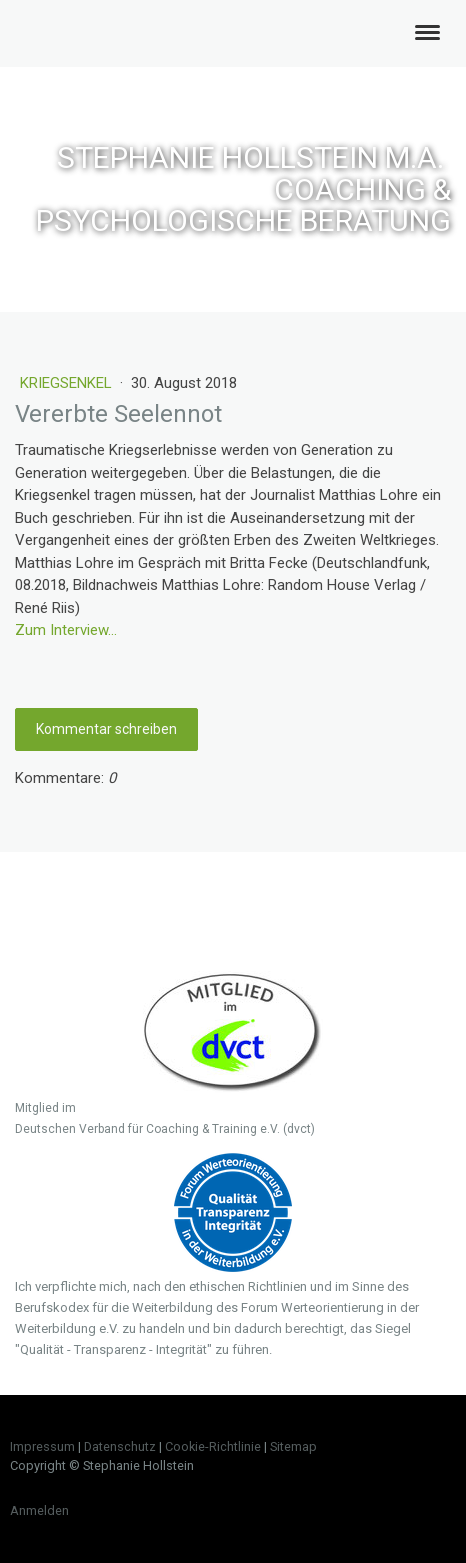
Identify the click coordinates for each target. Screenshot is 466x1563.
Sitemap (293, 1446)
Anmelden (39, 1510)
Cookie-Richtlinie (213, 1446)
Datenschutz (120, 1446)
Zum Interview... (66, 630)
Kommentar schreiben (106, 729)
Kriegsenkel (68, 383)
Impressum (42, 1446)
